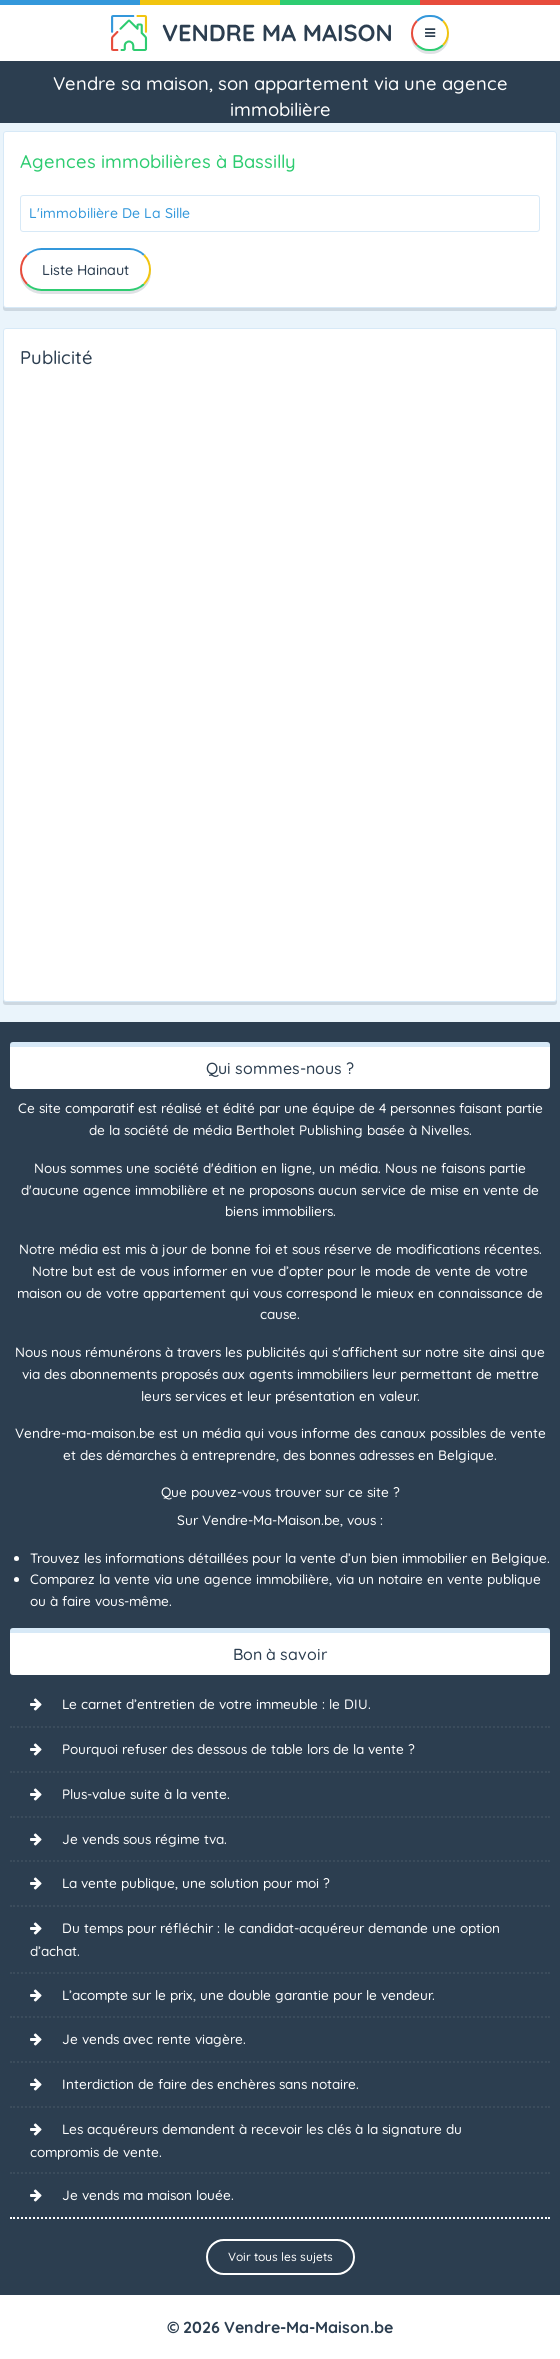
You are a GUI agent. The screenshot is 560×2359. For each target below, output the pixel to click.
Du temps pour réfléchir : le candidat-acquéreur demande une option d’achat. (265, 1939)
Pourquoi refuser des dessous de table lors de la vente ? (238, 1748)
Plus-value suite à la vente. (146, 1793)
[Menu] (430, 33)
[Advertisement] (100, 679)
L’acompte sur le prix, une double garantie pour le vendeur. (248, 1994)
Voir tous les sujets (280, 2256)
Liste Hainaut (85, 270)
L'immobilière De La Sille (109, 213)
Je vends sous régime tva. (144, 1838)
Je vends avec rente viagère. (154, 2038)
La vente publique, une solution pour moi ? (196, 1882)
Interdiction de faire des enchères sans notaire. (210, 2083)
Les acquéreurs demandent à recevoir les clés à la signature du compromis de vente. (246, 2140)
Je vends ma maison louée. (148, 2194)
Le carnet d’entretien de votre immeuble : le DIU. (216, 1703)
